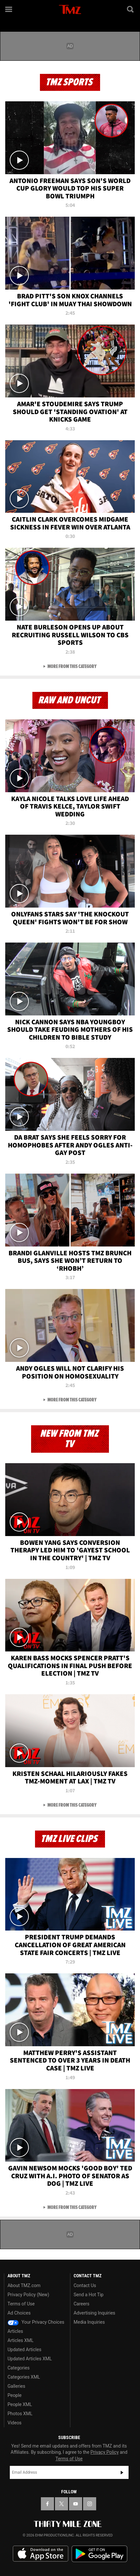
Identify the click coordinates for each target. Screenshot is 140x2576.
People (15, 2395)
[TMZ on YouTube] (75, 2503)
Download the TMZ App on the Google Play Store (99, 2554)
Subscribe (122, 2472)
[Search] (131, 9)
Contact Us (85, 2285)
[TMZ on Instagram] (89, 2503)
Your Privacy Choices (36, 2322)
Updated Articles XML (30, 2358)
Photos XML (20, 2413)
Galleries (16, 2386)
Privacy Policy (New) (28, 2294)
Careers (81, 2303)
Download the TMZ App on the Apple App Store (40, 2554)
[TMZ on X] (61, 2503)
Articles (15, 2331)
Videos (15, 2422)
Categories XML (24, 2377)
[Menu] (9, 9)
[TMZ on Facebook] (47, 2503)
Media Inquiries (89, 2322)
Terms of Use (21, 2303)
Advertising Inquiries (94, 2313)
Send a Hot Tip (88, 2294)
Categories (18, 2367)
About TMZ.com (24, 2285)
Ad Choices (19, 2313)
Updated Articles (24, 2349)
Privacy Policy (105, 2452)
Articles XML (21, 2340)
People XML (20, 2404)
